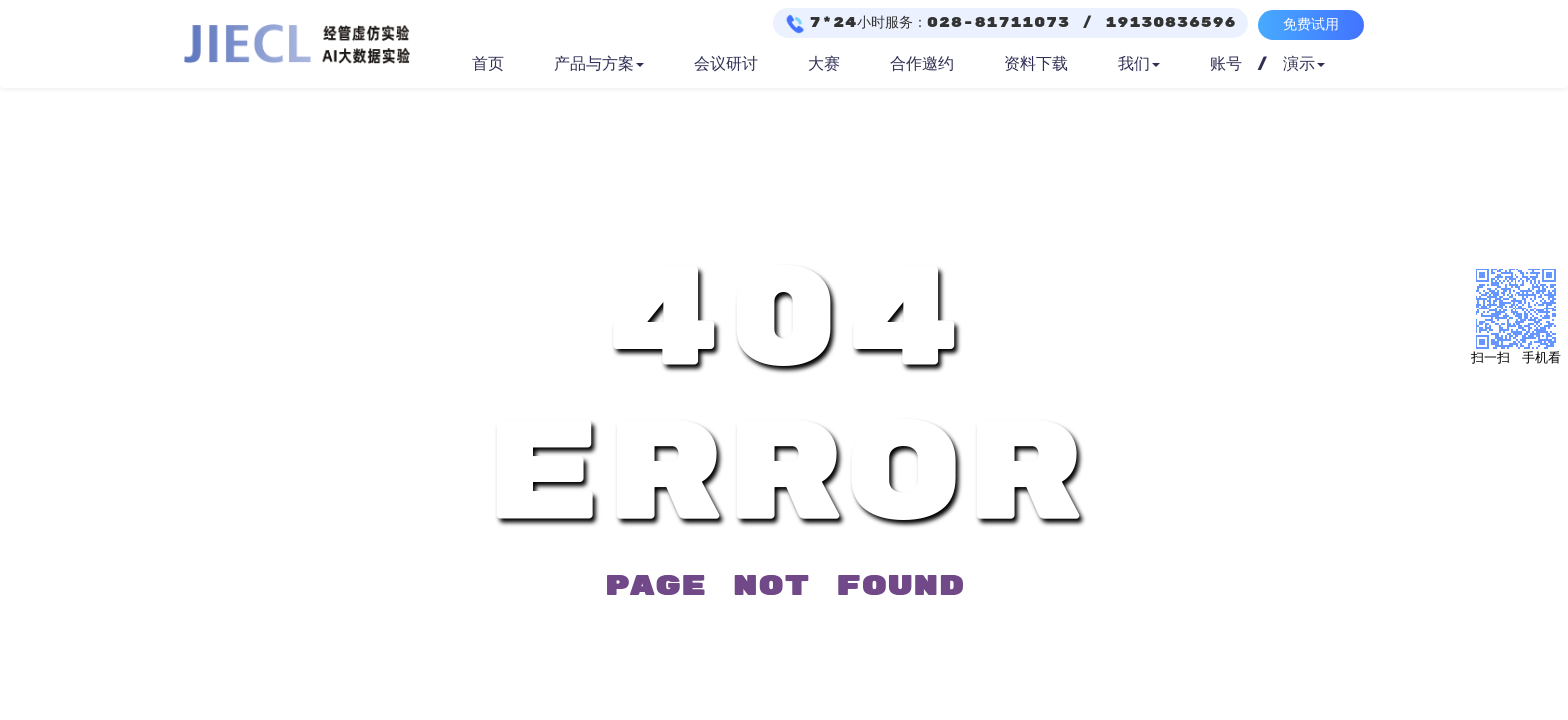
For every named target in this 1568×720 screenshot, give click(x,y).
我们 (1139, 64)
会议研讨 (726, 64)
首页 (488, 64)
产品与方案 (599, 64)
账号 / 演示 (1267, 64)
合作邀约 (922, 64)
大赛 (824, 64)
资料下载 (1036, 64)
